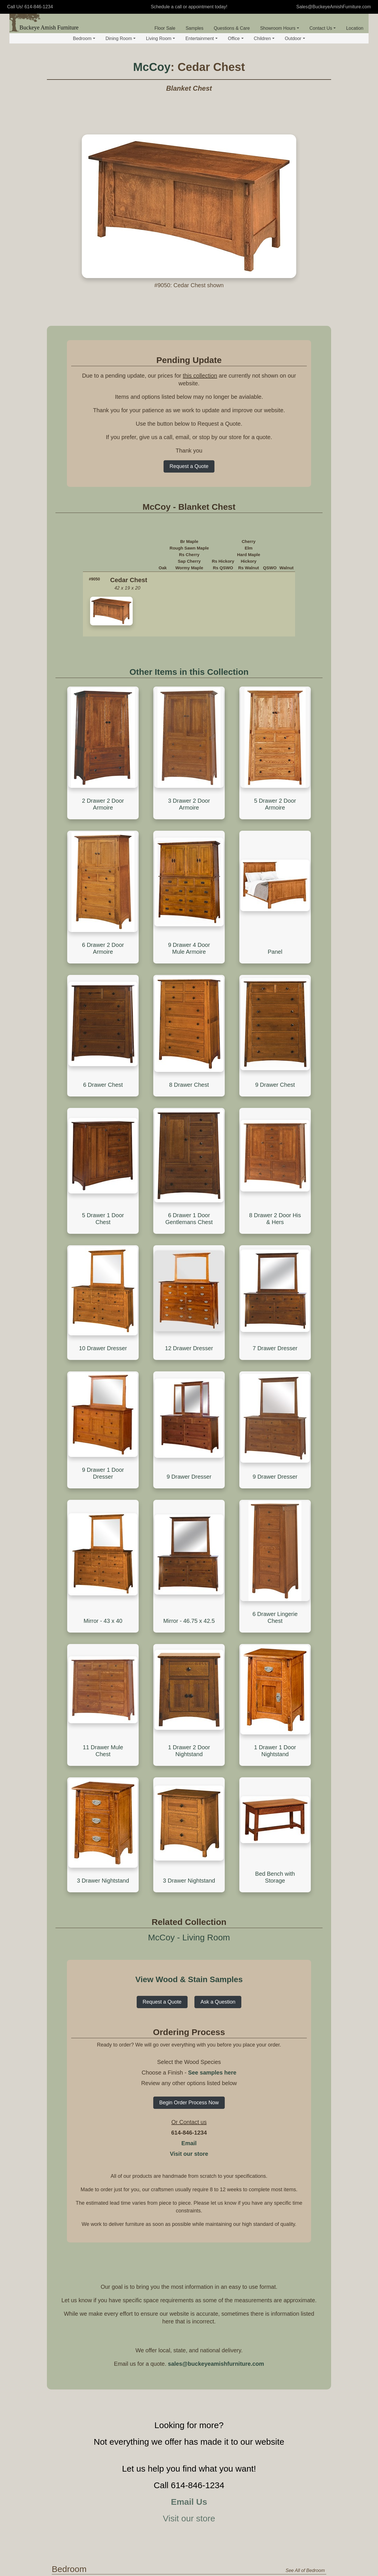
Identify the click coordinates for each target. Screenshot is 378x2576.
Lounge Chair (235, 2488)
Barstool (285, 2214)
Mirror (280, 2351)
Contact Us (322, 28)
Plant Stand (178, 2340)
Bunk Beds (177, 2115)
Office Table (231, 2508)
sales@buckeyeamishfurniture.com (216, 1870)
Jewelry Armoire (293, 2097)
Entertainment (201, 38)
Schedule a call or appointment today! (189, 6)
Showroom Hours (279, 28)
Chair (227, 2319)
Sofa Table (177, 2321)
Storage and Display (186, 2196)
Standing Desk (181, 2532)
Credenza (287, 2497)
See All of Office (308, 2458)
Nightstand (233, 2097)
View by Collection (101, 2091)
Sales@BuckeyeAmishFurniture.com (333, 6)
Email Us (189, 2008)
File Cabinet (289, 2488)
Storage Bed (179, 2124)
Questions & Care (232, 28)
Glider (228, 2337)
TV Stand (173, 2408)
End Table (176, 2312)
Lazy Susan (286, 2253)
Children (264, 38)
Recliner (230, 2328)
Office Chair (234, 2497)
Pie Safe (175, 2241)
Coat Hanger (290, 2331)
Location (354, 28)
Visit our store (189, 1660)
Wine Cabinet (180, 2232)
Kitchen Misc (179, 2250)
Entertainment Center (234, 2411)
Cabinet (285, 2516)
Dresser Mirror (291, 2135)
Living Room (160, 38)
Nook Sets (285, 2243)
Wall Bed (175, 2152)
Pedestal (230, 2214)
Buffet (172, 2223)
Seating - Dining (291, 2196)
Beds (169, 2088)
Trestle (228, 2223)
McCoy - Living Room (189, 1443)
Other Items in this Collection (189, 672)
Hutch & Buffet (181, 2205)
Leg (225, 2205)
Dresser (230, 2106)
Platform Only (180, 2133)
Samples (194, 28)
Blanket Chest (236, 2124)
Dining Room (121, 38)
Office (236, 38)
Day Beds (176, 2143)
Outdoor (295, 38)
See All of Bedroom (305, 2076)
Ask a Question (217, 1508)
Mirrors (282, 2126)
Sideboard (176, 2214)
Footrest (230, 2356)
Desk (169, 2470)
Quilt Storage (290, 2321)
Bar (225, 2232)
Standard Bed (180, 2097)
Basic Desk (177, 2479)
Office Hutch (289, 2506)
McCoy (151, 67)
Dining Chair (289, 2205)
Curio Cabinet (291, 2312)
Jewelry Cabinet (293, 2106)
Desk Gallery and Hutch (184, 2510)
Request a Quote (189, 466)
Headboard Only (183, 2106)
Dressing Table (292, 2115)
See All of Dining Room (301, 2184)
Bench (283, 2223)
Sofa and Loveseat (241, 2310)
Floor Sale (164, 28)
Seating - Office (235, 2470)
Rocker (229, 2347)
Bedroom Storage (238, 2088)
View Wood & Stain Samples (189, 1485)
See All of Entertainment (300, 2396)
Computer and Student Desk (180, 2545)
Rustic (228, 2250)
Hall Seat (286, 2340)
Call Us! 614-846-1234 (30, 6)
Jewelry (282, 2088)
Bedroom (84, 38)
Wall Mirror (288, 2153)
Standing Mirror (292, 2144)
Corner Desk (179, 2523)
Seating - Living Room (236, 2298)
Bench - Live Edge (295, 2232)
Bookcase (287, 2479)
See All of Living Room (302, 2282)
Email (188, 1649)
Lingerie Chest (236, 2143)
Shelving (285, 2303)
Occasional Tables (183, 2294)
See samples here (212, 1579)
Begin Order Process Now (189, 1609)
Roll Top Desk (180, 2497)
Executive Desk (182, 2488)
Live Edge (232, 2241)
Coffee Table (179, 2303)
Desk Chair (233, 2479)
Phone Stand (179, 2331)
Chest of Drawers (239, 2115)
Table (224, 2196)
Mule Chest (233, 2133)
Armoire (230, 2152)
